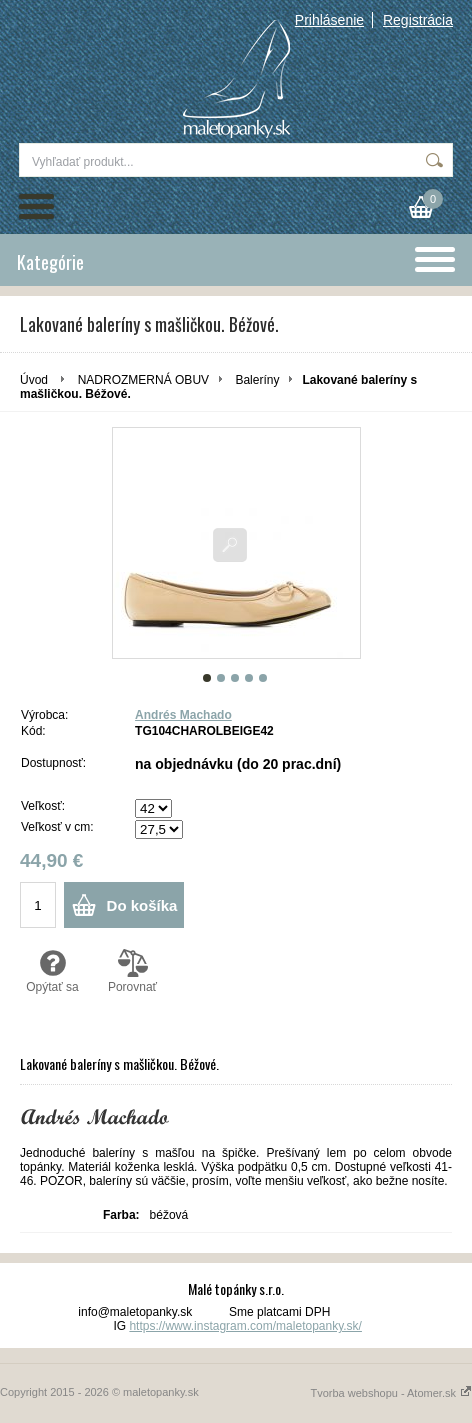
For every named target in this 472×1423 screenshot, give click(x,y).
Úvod (34, 380)
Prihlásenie (329, 20)
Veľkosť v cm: (57, 827)
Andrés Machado (183, 715)
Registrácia (418, 20)
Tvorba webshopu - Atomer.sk (391, 1393)
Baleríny (257, 380)
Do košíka (142, 905)
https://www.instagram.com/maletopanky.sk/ (245, 1326)
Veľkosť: (43, 806)
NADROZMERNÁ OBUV (143, 380)
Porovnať (132, 971)
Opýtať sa (52, 971)
